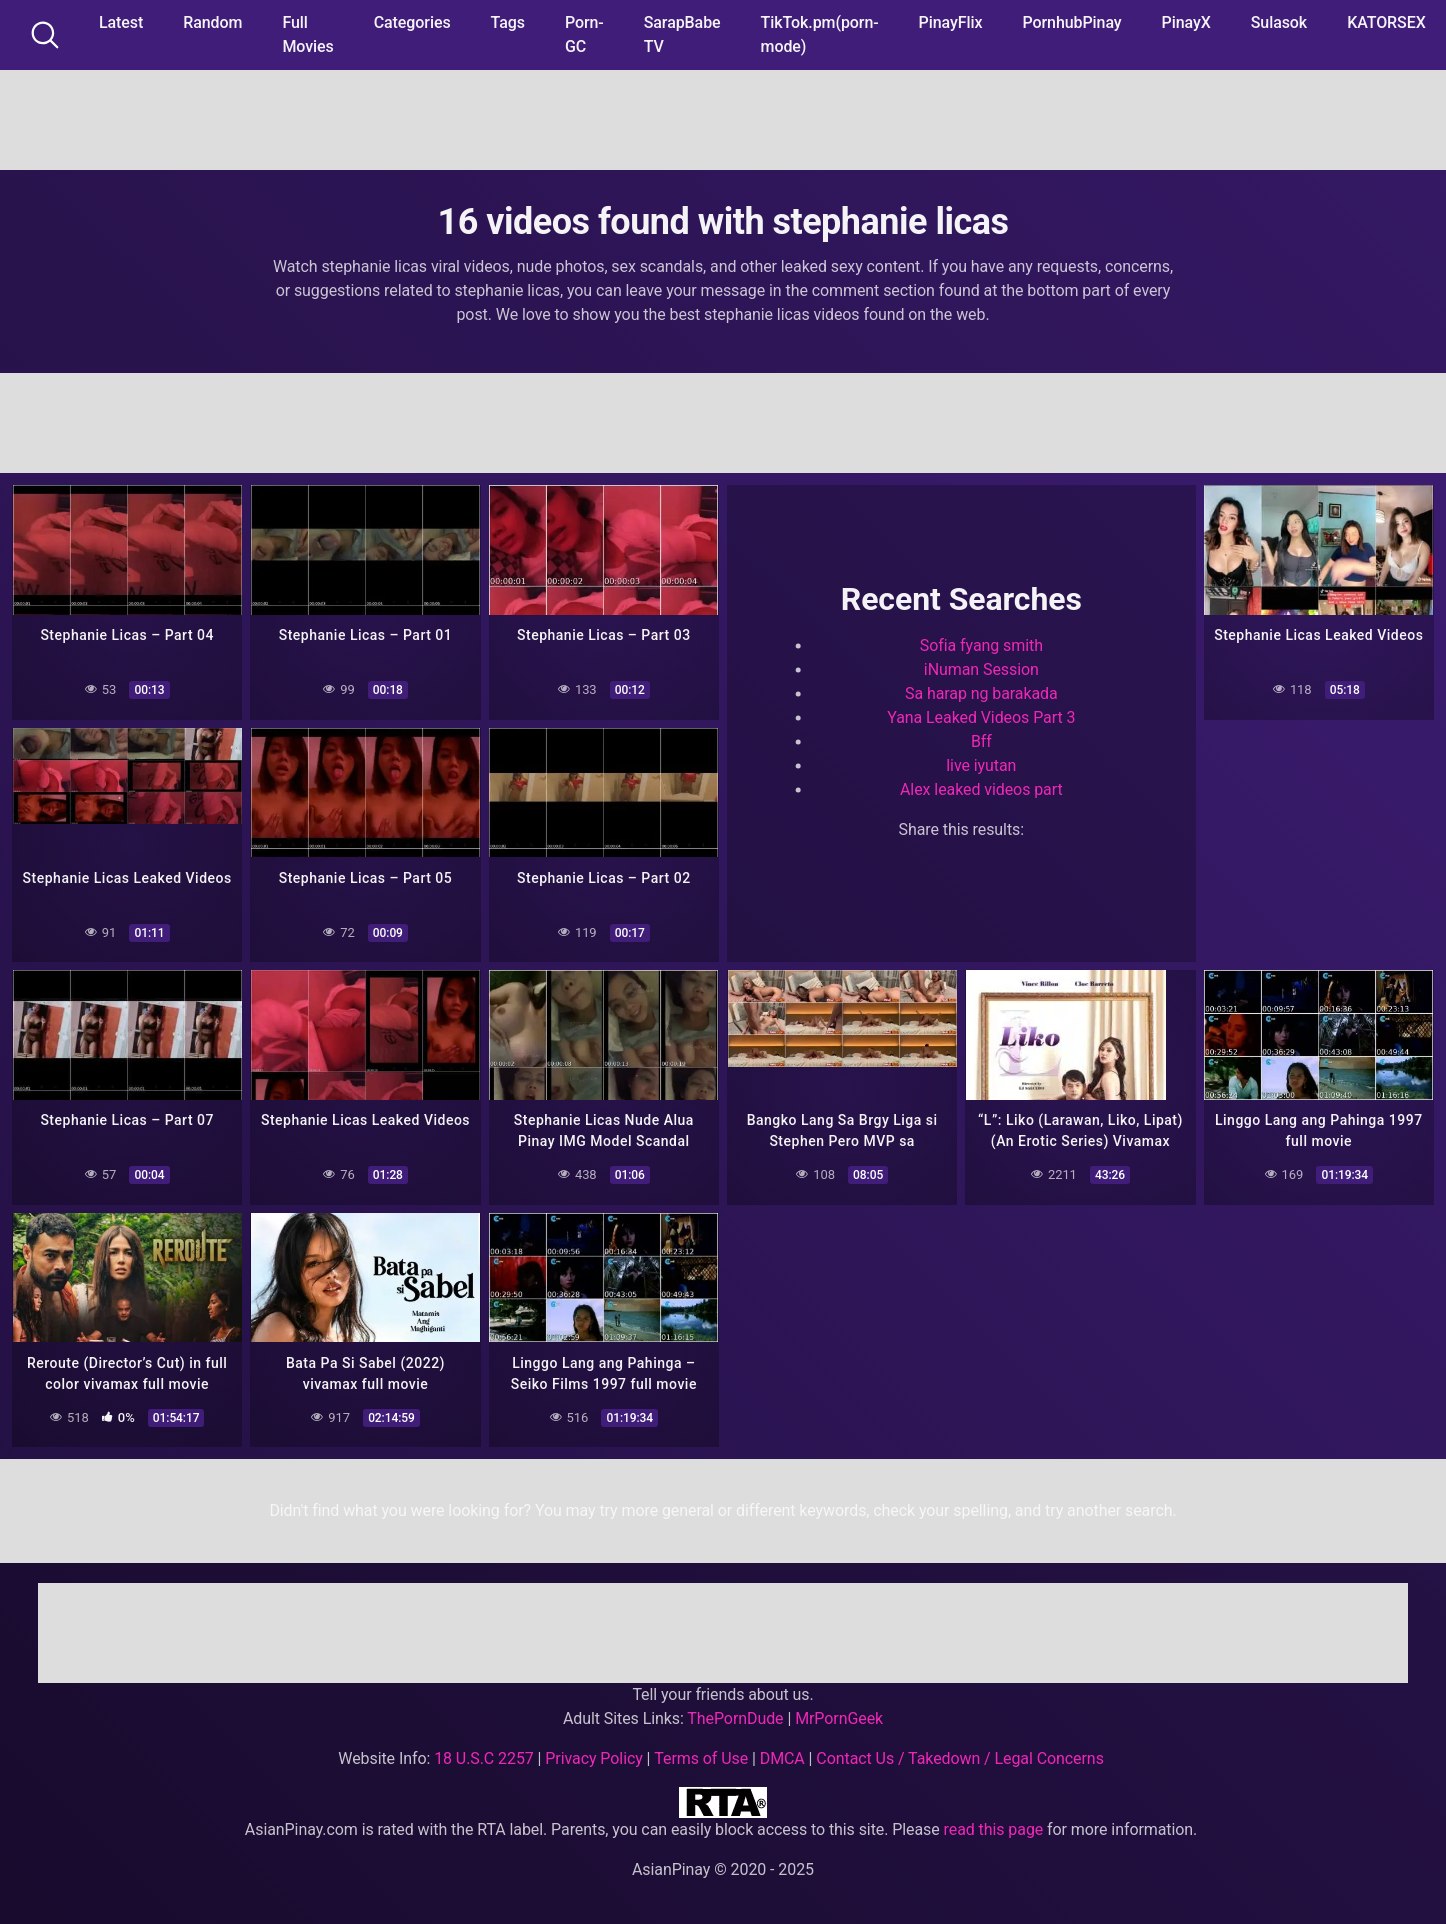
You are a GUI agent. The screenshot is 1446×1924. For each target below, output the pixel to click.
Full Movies (307, 34)
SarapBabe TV (682, 34)
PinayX (1186, 22)
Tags (508, 22)
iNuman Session (981, 669)
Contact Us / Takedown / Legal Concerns (959, 1756)
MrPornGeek (839, 1716)
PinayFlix (951, 22)
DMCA (782, 1756)
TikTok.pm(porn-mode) (820, 34)
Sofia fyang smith (981, 645)
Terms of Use (701, 1756)
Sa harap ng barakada (981, 693)
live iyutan (981, 765)
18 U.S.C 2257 (484, 1756)
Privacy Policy (593, 1756)
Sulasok (1279, 22)
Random (212, 22)
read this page (994, 1827)
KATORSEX (1386, 22)
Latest (121, 22)
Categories (412, 22)
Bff (981, 741)
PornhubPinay (1071, 22)
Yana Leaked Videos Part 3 (981, 717)
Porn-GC (584, 34)
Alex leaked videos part (981, 789)
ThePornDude (735, 1716)
